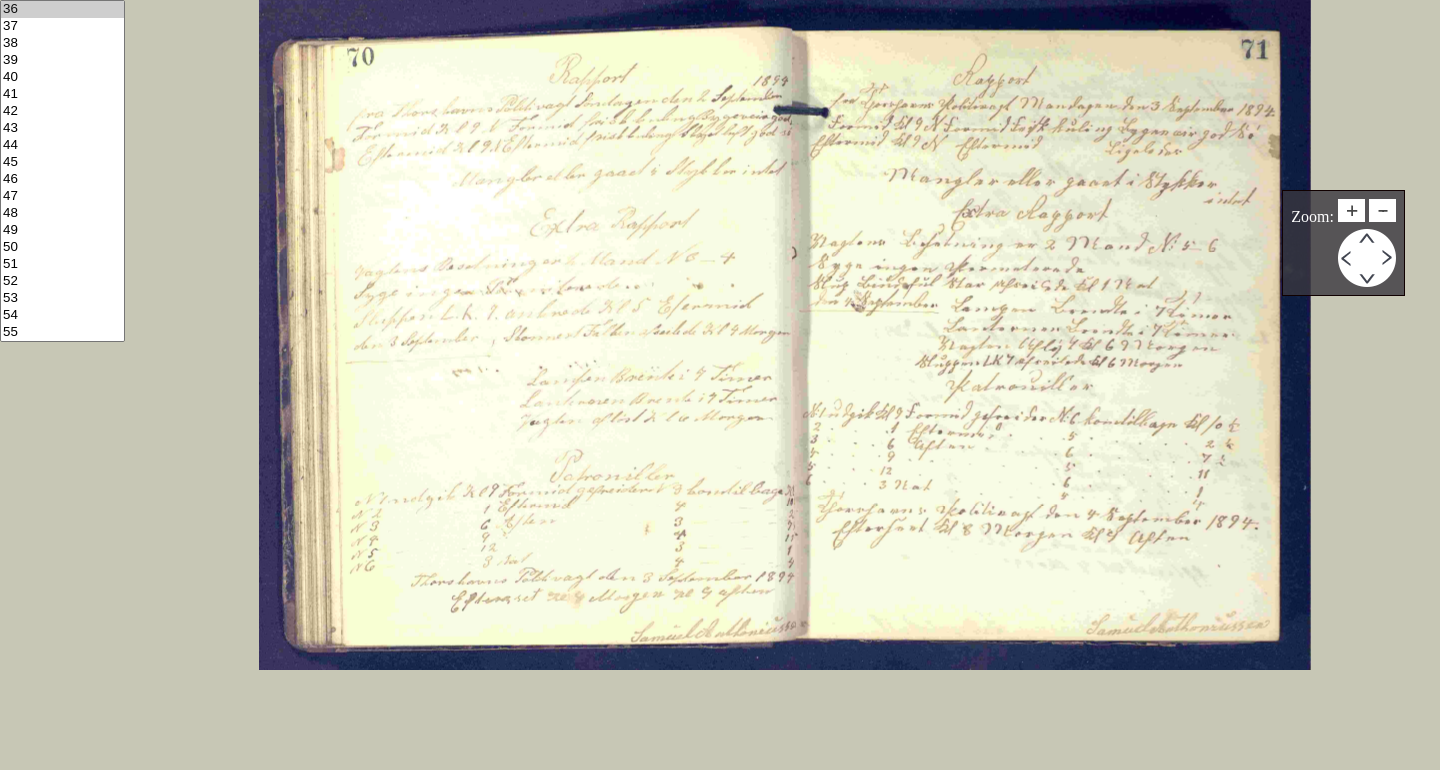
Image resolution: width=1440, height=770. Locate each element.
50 (62, 247)
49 (62, 230)
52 (62, 281)
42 (62, 111)
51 (62, 264)
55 (62, 332)
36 (62, 9)
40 (62, 77)
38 (62, 43)
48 (62, 213)
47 (62, 196)
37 (62, 26)
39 (62, 60)
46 (62, 179)
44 (62, 145)
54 (62, 315)
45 (62, 162)
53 (62, 298)
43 (62, 128)
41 (62, 94)
